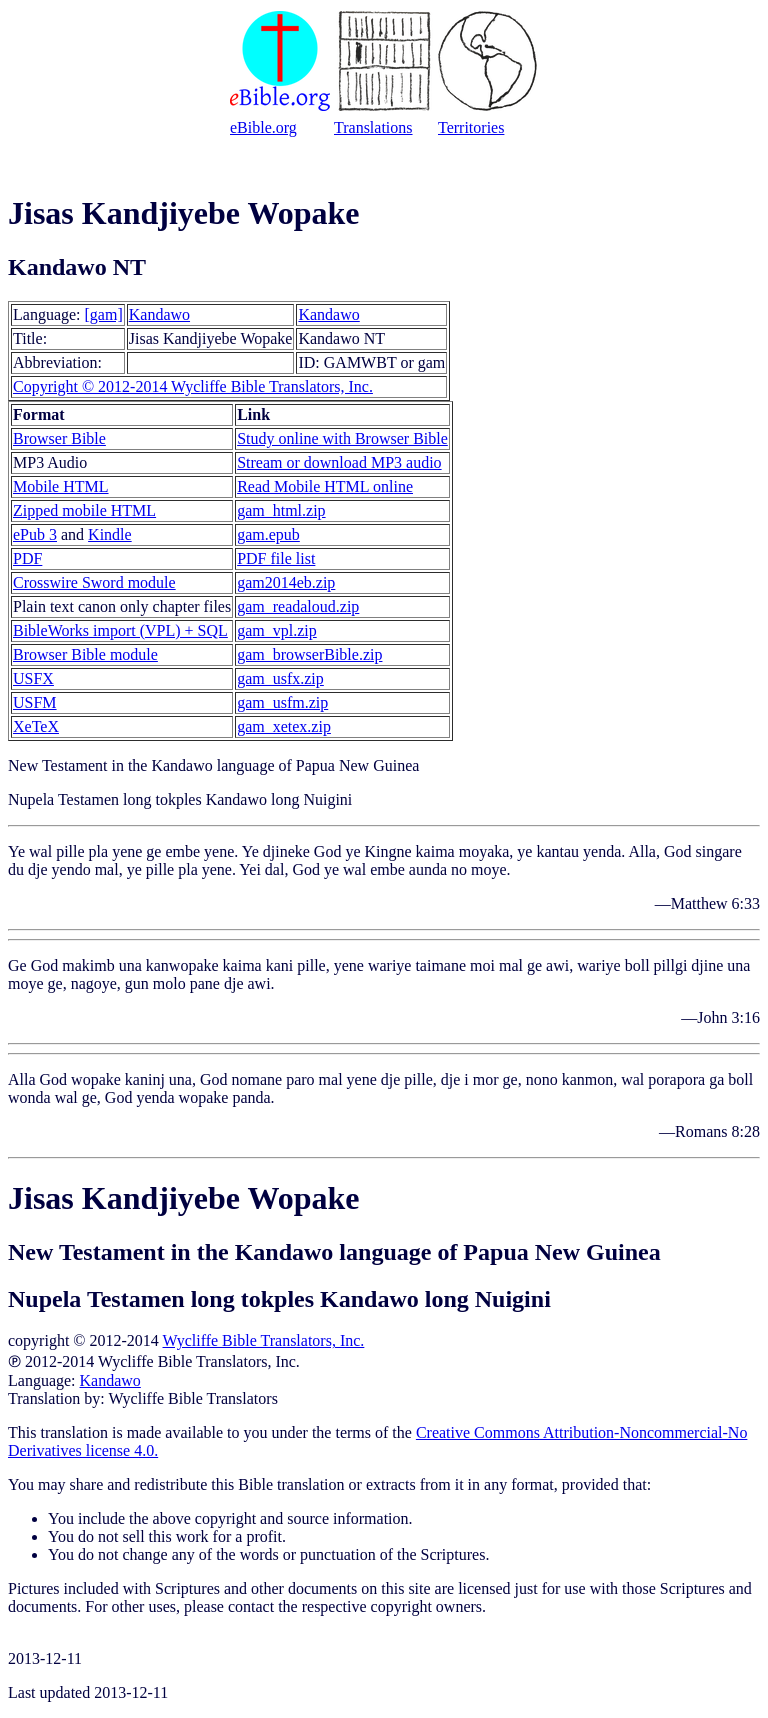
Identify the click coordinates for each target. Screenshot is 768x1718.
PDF (27, 558)
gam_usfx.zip (280, 678)
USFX (33, 678)
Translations (373, 127)
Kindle (110, 534)
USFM (35, 702)
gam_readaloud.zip (298, 606)
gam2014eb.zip (286, 582)
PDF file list (276, 558)
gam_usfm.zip (282, 702)
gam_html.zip (281, 510)
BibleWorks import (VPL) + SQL (120, 630)
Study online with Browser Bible (342, 438)
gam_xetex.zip (284, 726)
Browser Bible (59, 438)
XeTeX (36, 726)
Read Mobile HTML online (325, 486)
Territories (471, 127)
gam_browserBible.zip (309, 654)
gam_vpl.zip (277, 630)
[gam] (104, 314)
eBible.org (263, 127)
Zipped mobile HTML (84, 510)
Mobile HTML (61, 486)
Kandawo (159, 314)
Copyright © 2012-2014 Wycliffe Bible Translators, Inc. (193, 386)
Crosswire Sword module (94, 582)
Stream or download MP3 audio (339, 462)
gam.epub (268, 534)
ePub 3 (35, 534)
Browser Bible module (85, 654)
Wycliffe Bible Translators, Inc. (264, 1340)
